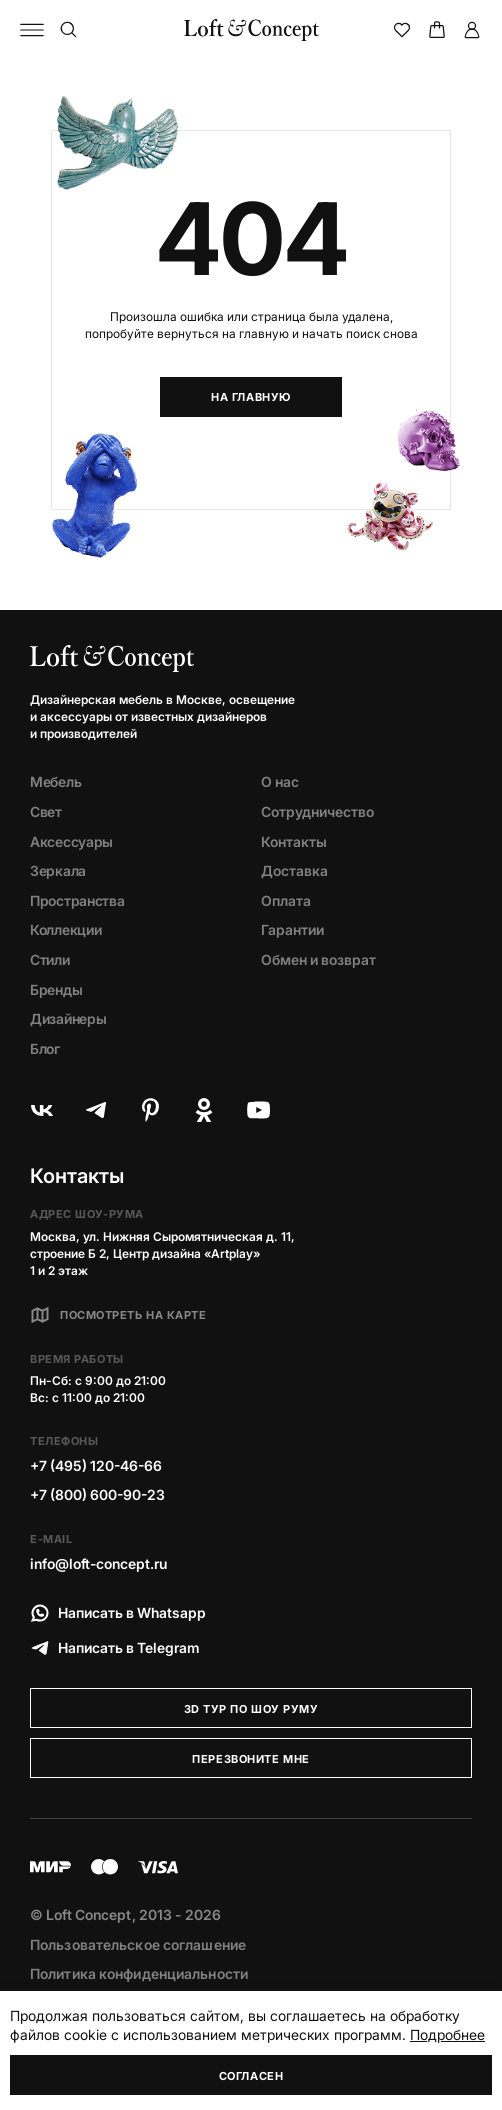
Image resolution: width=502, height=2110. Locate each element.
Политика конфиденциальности (139, 1973)
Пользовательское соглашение (138, 1944)
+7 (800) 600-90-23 (97, 1494)
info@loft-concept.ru (98, 1563)
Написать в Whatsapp (118, 1613)
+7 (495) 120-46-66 (96, 1465)
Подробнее (447, 2034)
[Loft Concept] (251, 30)
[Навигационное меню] (32, 30)
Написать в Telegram (115, 1648)
